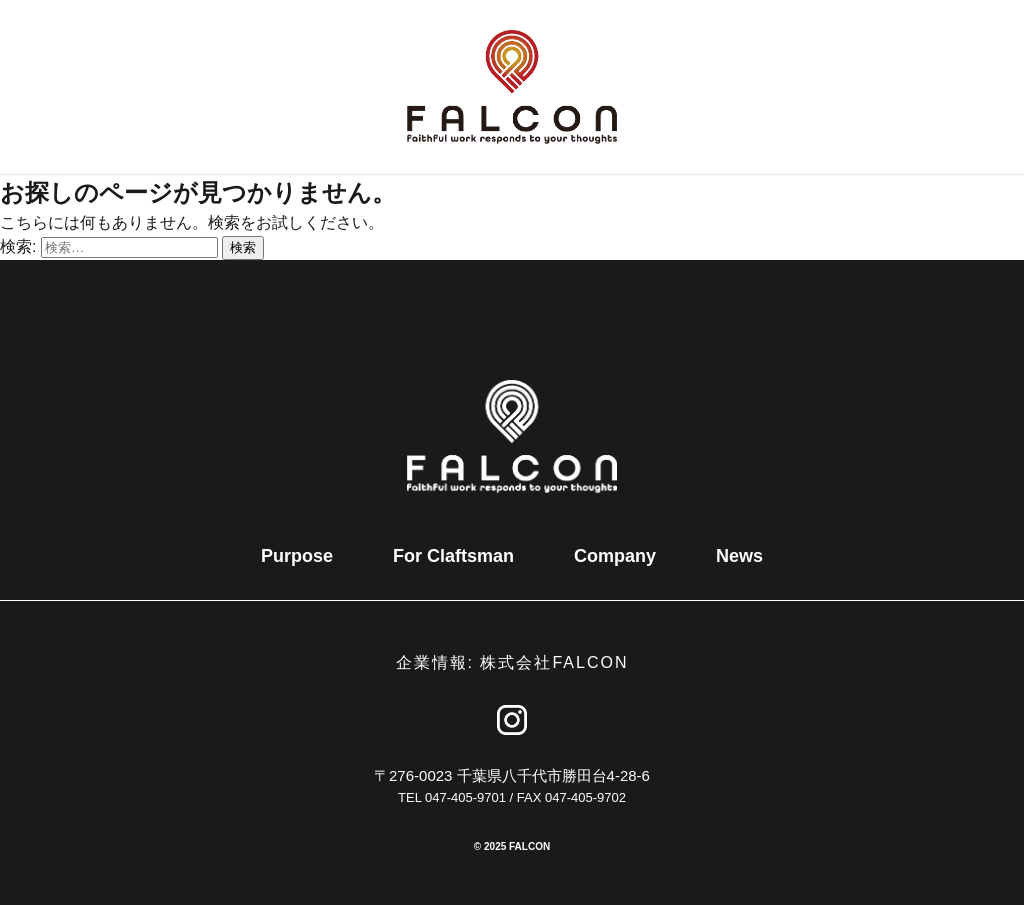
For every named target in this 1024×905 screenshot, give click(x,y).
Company (615, 556)
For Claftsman (453, 556)
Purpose (297, 556)
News (739, 556)
